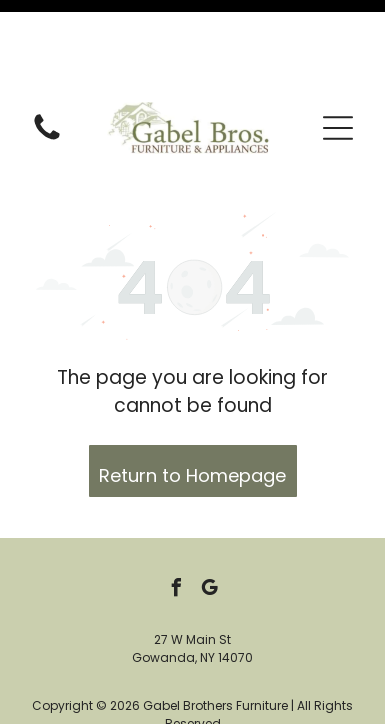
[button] (338, 42)
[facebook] (176, 504)
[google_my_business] (209, 504)
